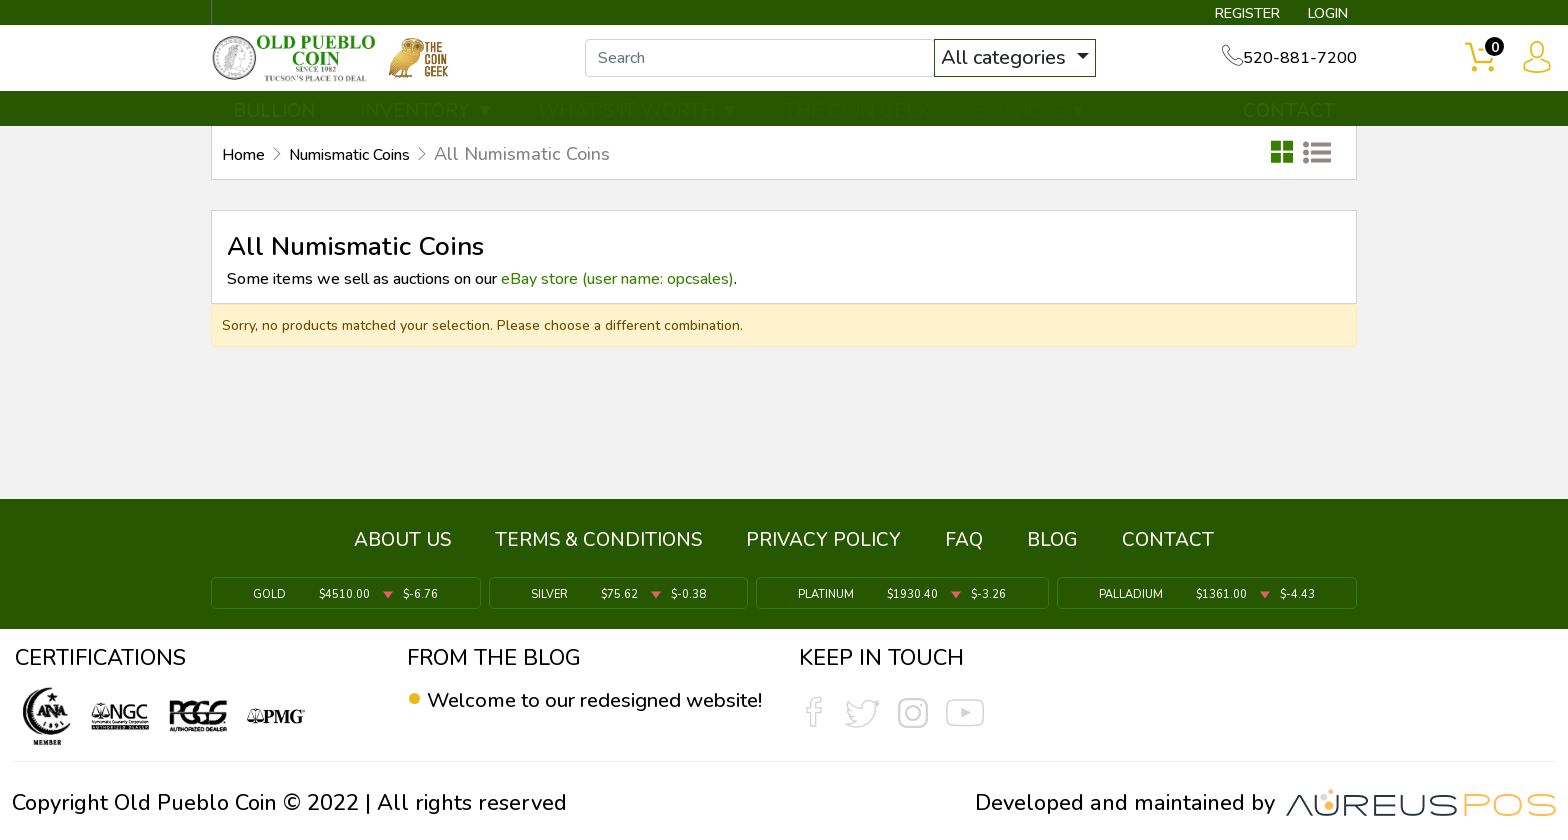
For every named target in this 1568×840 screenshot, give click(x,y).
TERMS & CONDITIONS (598, 547)
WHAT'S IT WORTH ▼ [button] (639, 127)
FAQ (964, 547)
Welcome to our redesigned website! (567, 714)
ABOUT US (402, 547)
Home (246, 171)
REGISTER (1228, 16)
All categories (1029, 67)
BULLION (274, 127)
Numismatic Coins (368, 171)
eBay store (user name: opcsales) (617, 296)
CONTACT (1289, 127)
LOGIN (1318, 16)
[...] (783, 68)
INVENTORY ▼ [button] (427, 127)
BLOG (1052, 547)
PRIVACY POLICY (823, 547)
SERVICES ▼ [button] (1031, 127)
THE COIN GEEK (857, 127)
